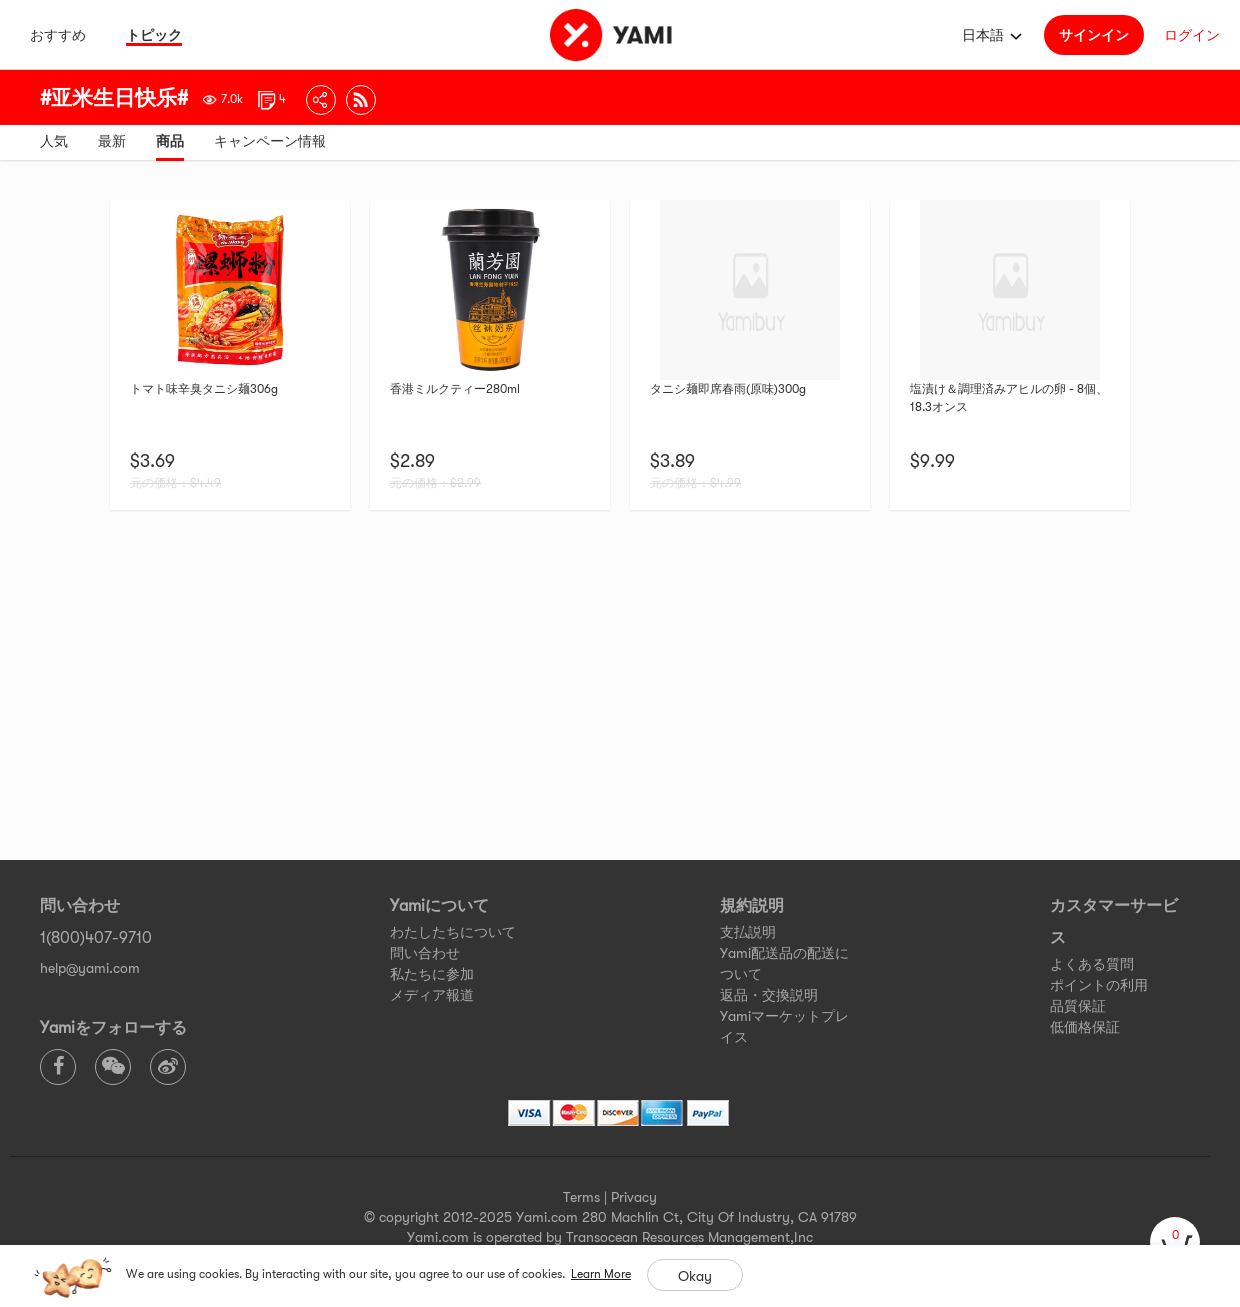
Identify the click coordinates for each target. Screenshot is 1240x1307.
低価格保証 (1085, 1027)
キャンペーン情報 (270, 141)
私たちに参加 (432, 974)
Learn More (601, 1274)
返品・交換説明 (769, 995)
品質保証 (1078, 1006)
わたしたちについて (453, 932)
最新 (112, 141)
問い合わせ (425, 953)
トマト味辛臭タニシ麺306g (204, 389)
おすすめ (58, 35)
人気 (54, 141)
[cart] (1175, 1242)
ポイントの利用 (1099, 985)
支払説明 (748, 932)
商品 (170, 141)
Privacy (634, 1197)
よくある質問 (1092, 964)
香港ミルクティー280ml (455, 389)
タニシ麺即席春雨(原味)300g (728, 389)
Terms (581, 1197)
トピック (154, 35)
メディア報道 (432, 995)
